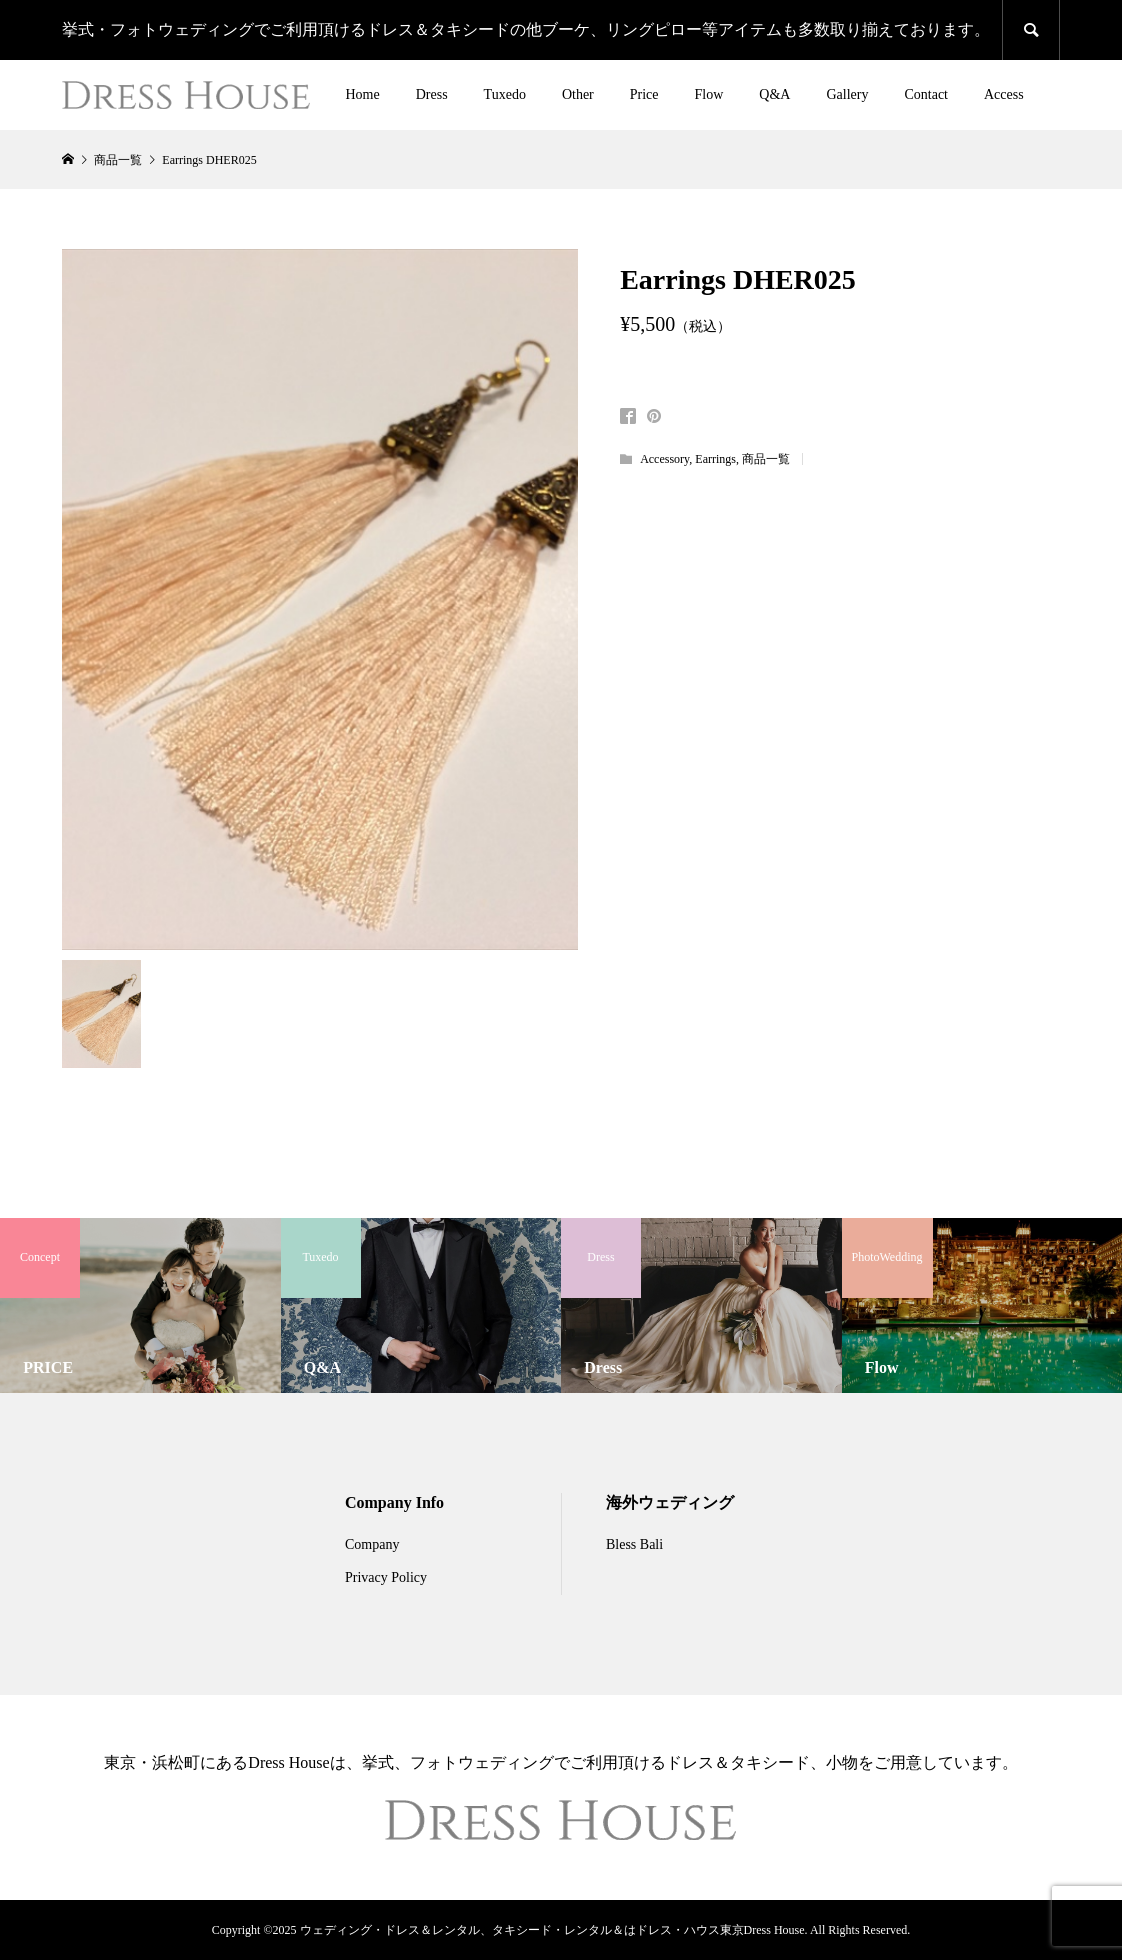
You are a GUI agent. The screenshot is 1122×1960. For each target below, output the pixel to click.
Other (578, 94)
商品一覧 (766, 459)
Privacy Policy (386, 1577)
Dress (432, 94)
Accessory (664, 459)
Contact (926, 94)
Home (363, 94)
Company (372, 1544)
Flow (709, 94)
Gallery (847, 94)
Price (644, 94)
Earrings (715, 459)
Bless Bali (634, 1544)
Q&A (774, 94)
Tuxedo (505, 94)
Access (1004, 94)
